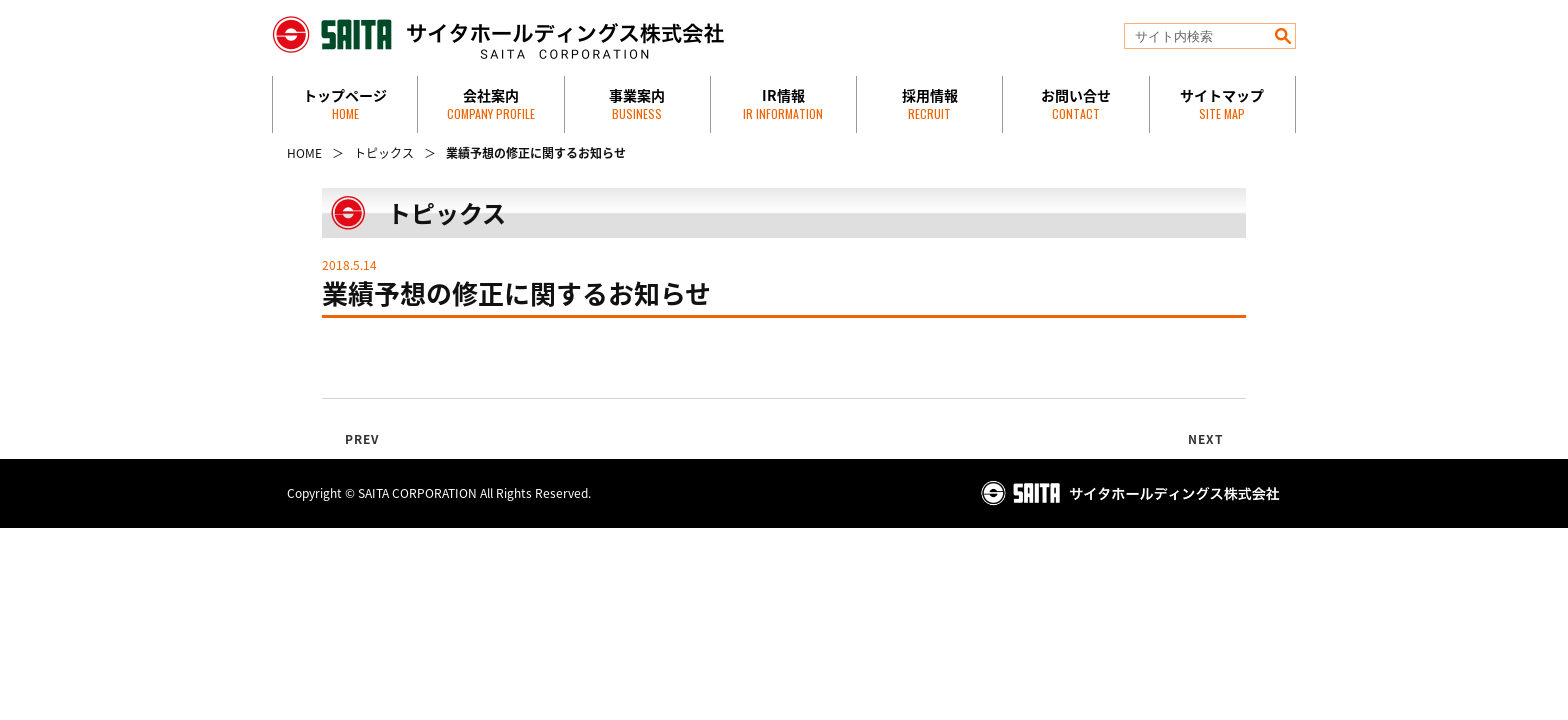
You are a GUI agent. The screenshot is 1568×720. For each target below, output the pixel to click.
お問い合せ (1076, 103)
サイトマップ (1222, 103)
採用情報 (930, 103)
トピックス (384, 153)
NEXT (1206, 439)
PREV (362, 439)
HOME (304, 153)
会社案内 (491, 103)
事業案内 (637, 103)
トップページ (345, 103)
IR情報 (783, 103)
